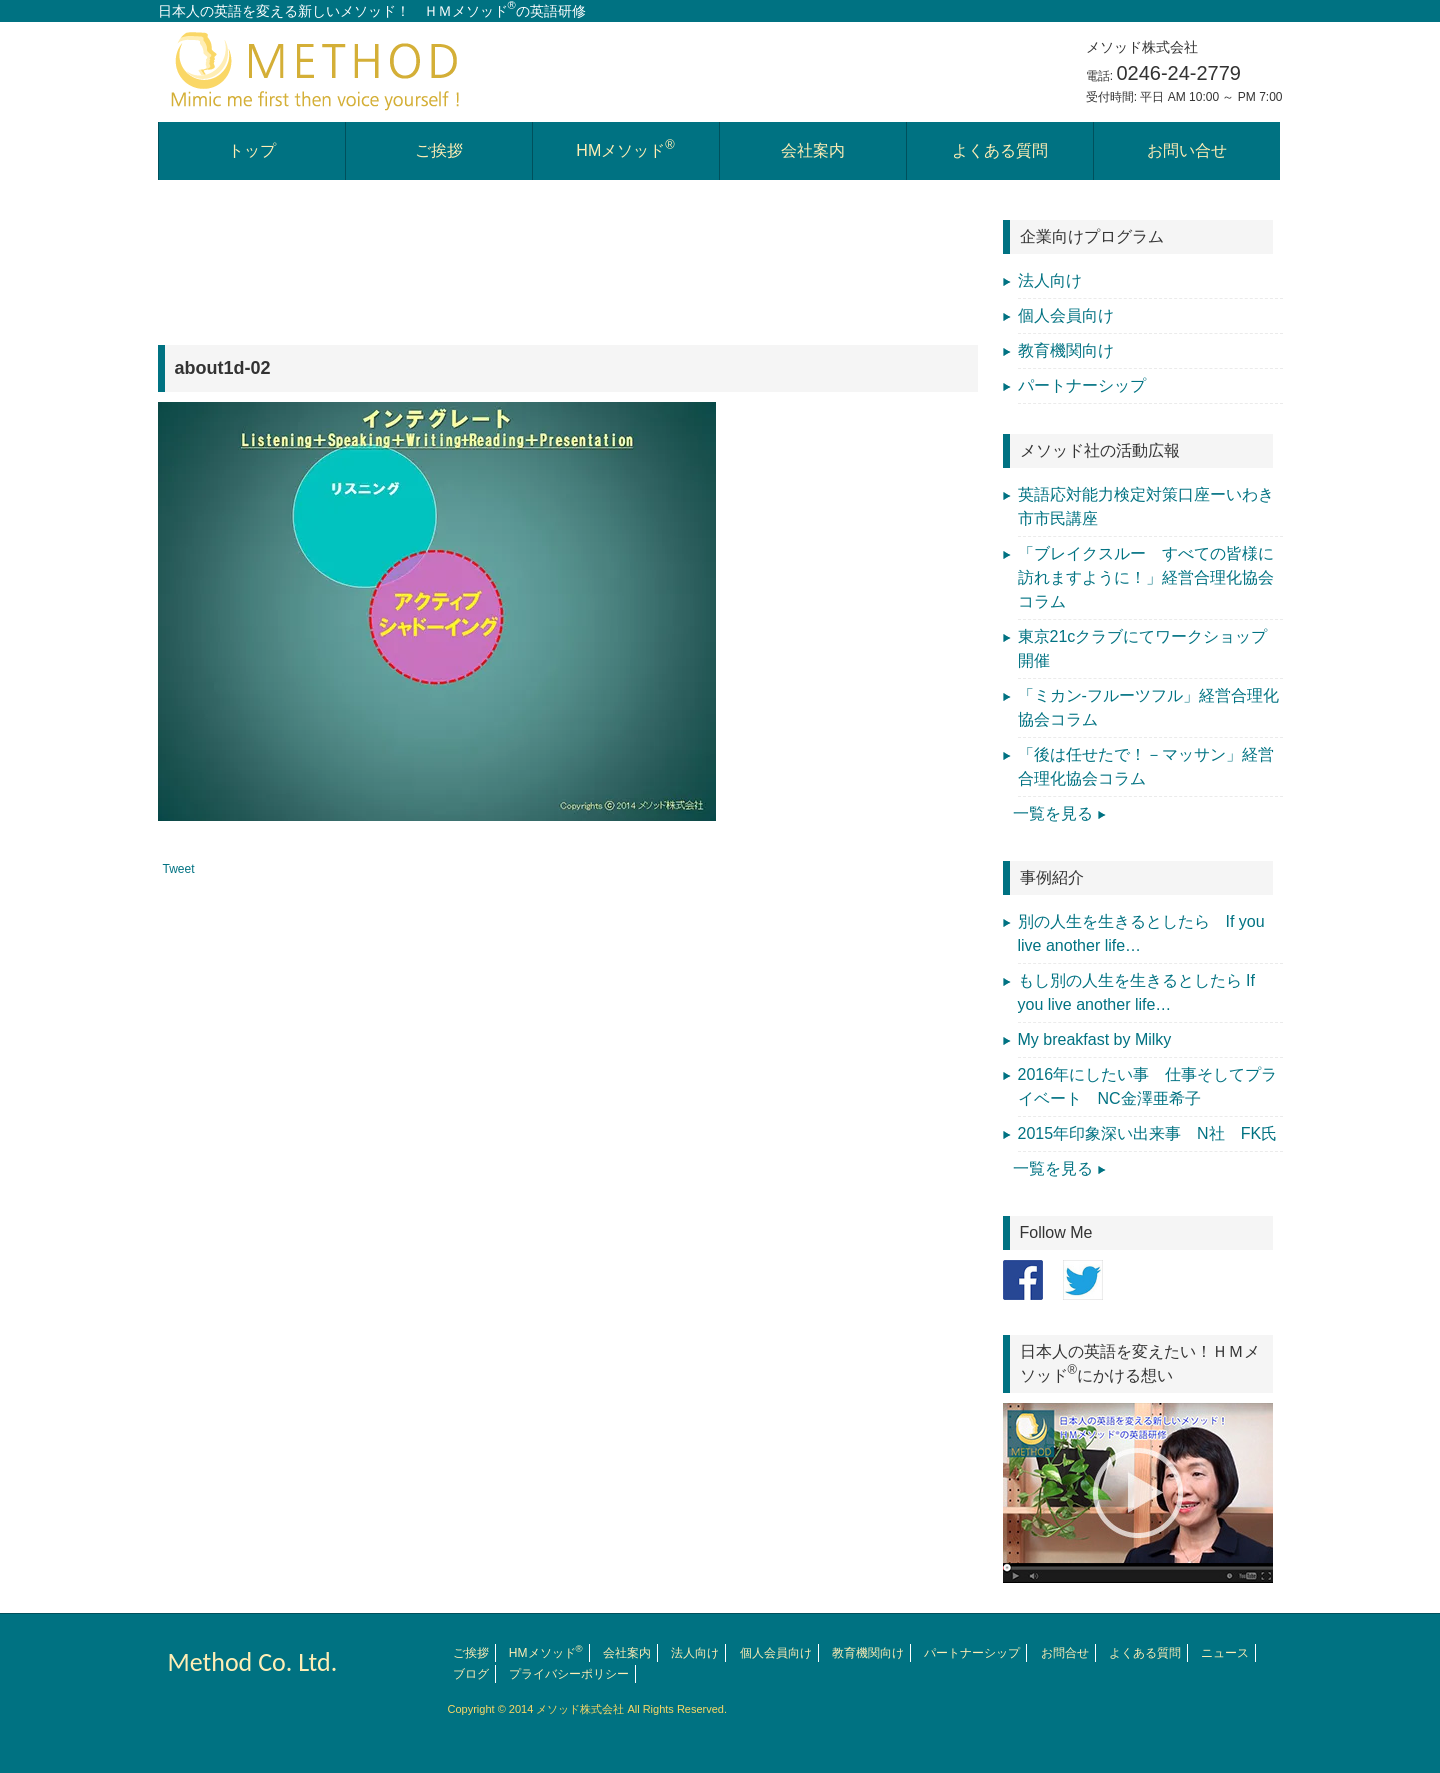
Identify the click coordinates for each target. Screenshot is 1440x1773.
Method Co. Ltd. (253, 1662)
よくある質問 (1000, 150)
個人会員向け (1066, 315)
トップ (252, 150)
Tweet (179, 869)
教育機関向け (1066, 350)
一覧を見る (1053, 813)
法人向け (1050, 280)
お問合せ (1065, 1653)
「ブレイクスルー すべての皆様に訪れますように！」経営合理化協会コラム (1146, 577)
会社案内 (813, 150)
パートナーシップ (1082, 385)
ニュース (1225, 1653)
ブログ (471, 1674)
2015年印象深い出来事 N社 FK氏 (1156, 1133)
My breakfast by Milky (1095, 1039)
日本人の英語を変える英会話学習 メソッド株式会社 (318, 69)
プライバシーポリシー (569, 1674)
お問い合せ (1187, 150)
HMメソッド (625, 148)
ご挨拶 (439, 150)
